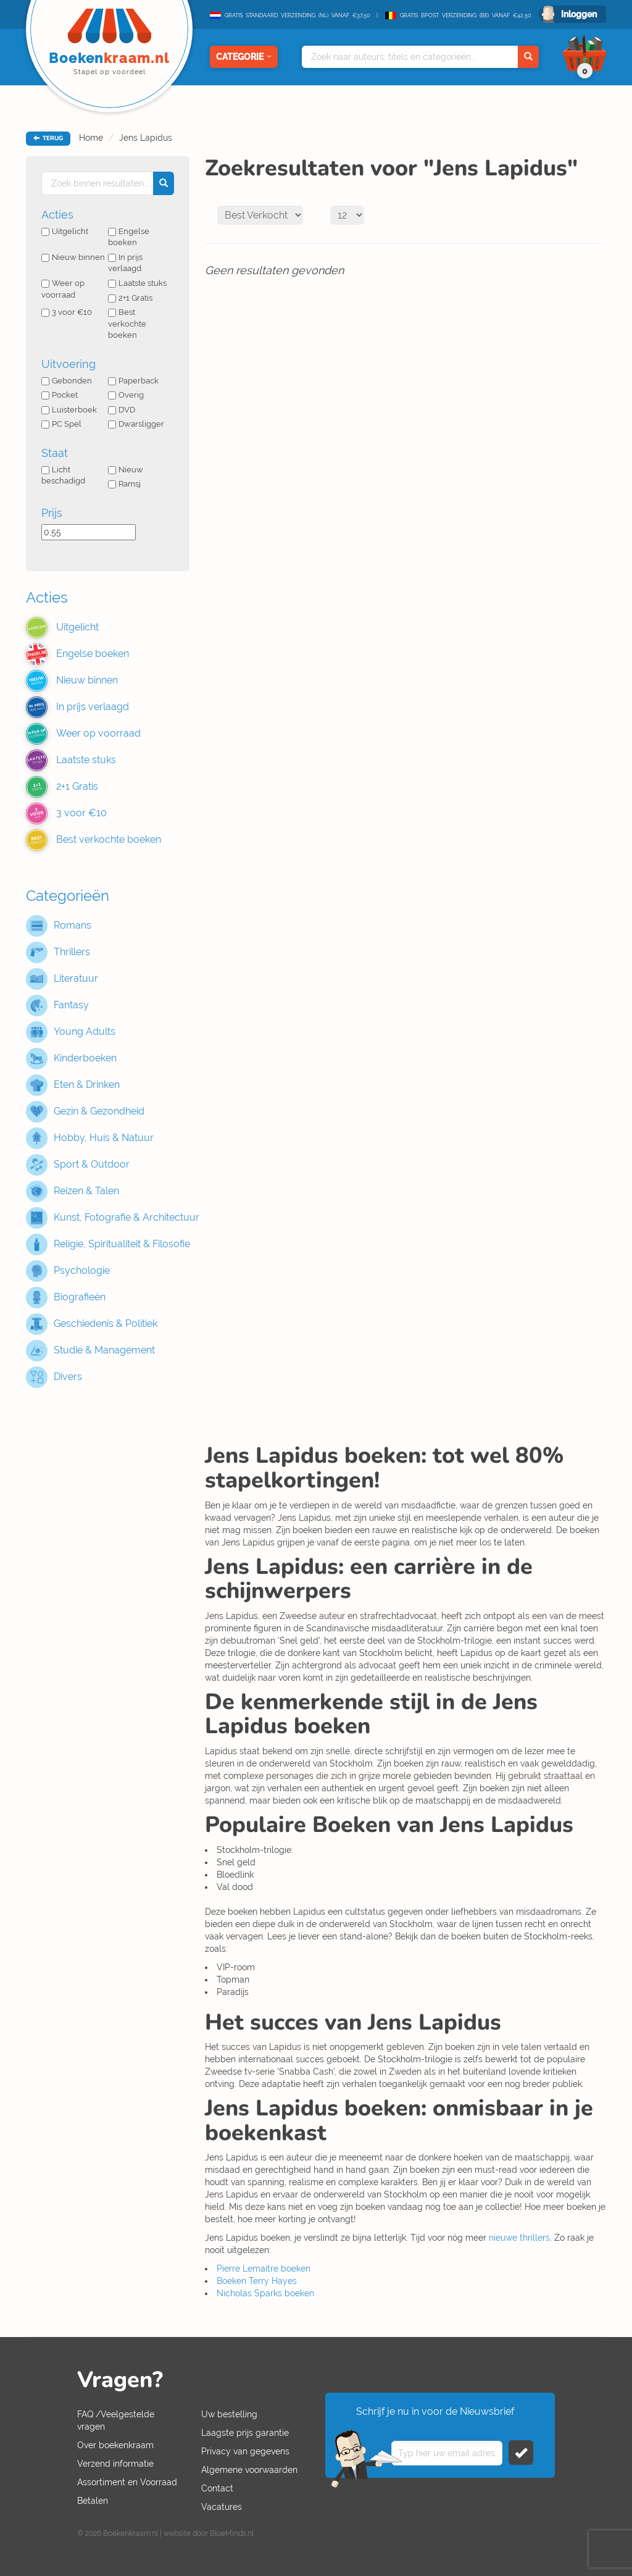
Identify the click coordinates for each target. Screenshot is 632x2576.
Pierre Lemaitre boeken (263, 2268)
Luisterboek (69, 409)
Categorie (244, 57)
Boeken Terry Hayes (257, 2281)
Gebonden (66, 380)
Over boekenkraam (115, 2445)
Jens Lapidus (145, 138)
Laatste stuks (137, 283)
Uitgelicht (64, 231)
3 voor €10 (66, 312)
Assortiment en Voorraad (127, 2482)
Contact (217, 2488)
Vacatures (221, 2507)
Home (91, 138)
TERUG (48, 138)
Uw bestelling (229, 2414)
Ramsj (124, 483)
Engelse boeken (128, 237)
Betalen (92, 2501)
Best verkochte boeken (127, 323)
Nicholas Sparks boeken (265, 2293)
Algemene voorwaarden (249, 2470)
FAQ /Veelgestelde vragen (115, 2420)
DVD (121, 409)
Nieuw (125, 469)
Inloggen (579, 14)
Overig (126, 394)
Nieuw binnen (73, 257)
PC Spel (61, 424)
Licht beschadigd (63, 475)
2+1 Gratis (130, 298)
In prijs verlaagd (125, 263)
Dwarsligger (136, 424)
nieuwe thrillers (519, 2238)
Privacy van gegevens (245, 2451)
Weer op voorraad (63, 288)
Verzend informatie (115, 2464)
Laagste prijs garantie (245, 2433)
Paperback (133, 380)
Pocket (59, 394)
